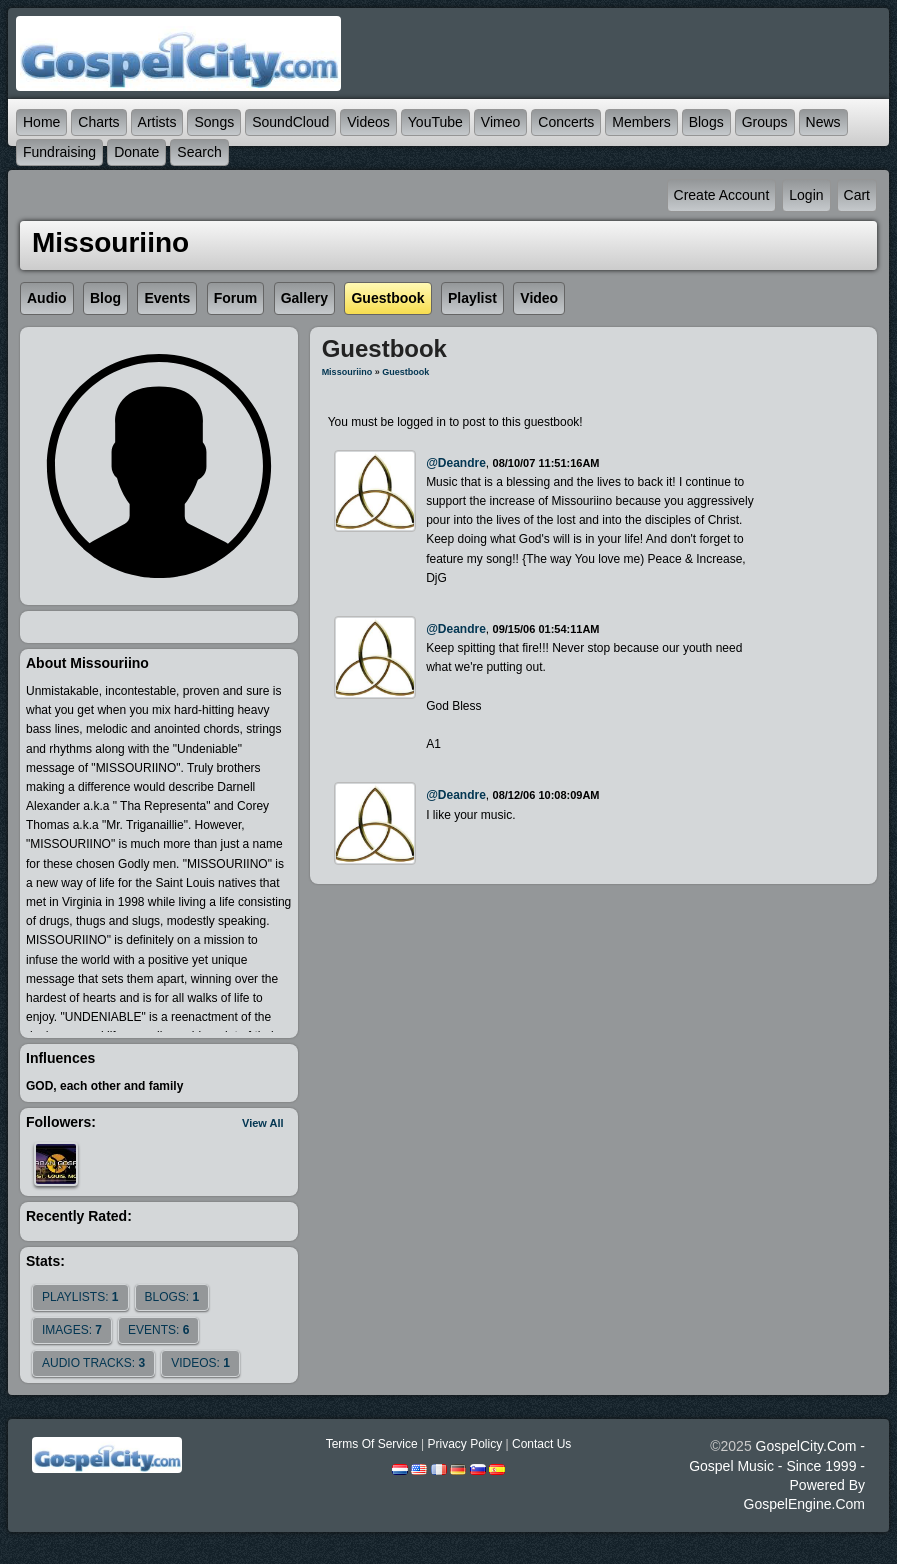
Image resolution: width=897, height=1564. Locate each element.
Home (41, 122)
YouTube (435, 122)
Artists (157, 122)
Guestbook (405, 372)
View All (263, 1123)
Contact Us (541, 1444)
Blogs (706, 122)
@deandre (456, 463)
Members (641, 122)
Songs (214, 122)
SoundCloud (290, 122)
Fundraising (59, 152)
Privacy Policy (464, 1444)
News (823, 122)
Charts (98, 122)
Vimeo (500, 122)
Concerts (566, 122)
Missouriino (347, 372)
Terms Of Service (372, 1444)
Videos (368, 122)
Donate (136, 152)
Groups (765, 122)
